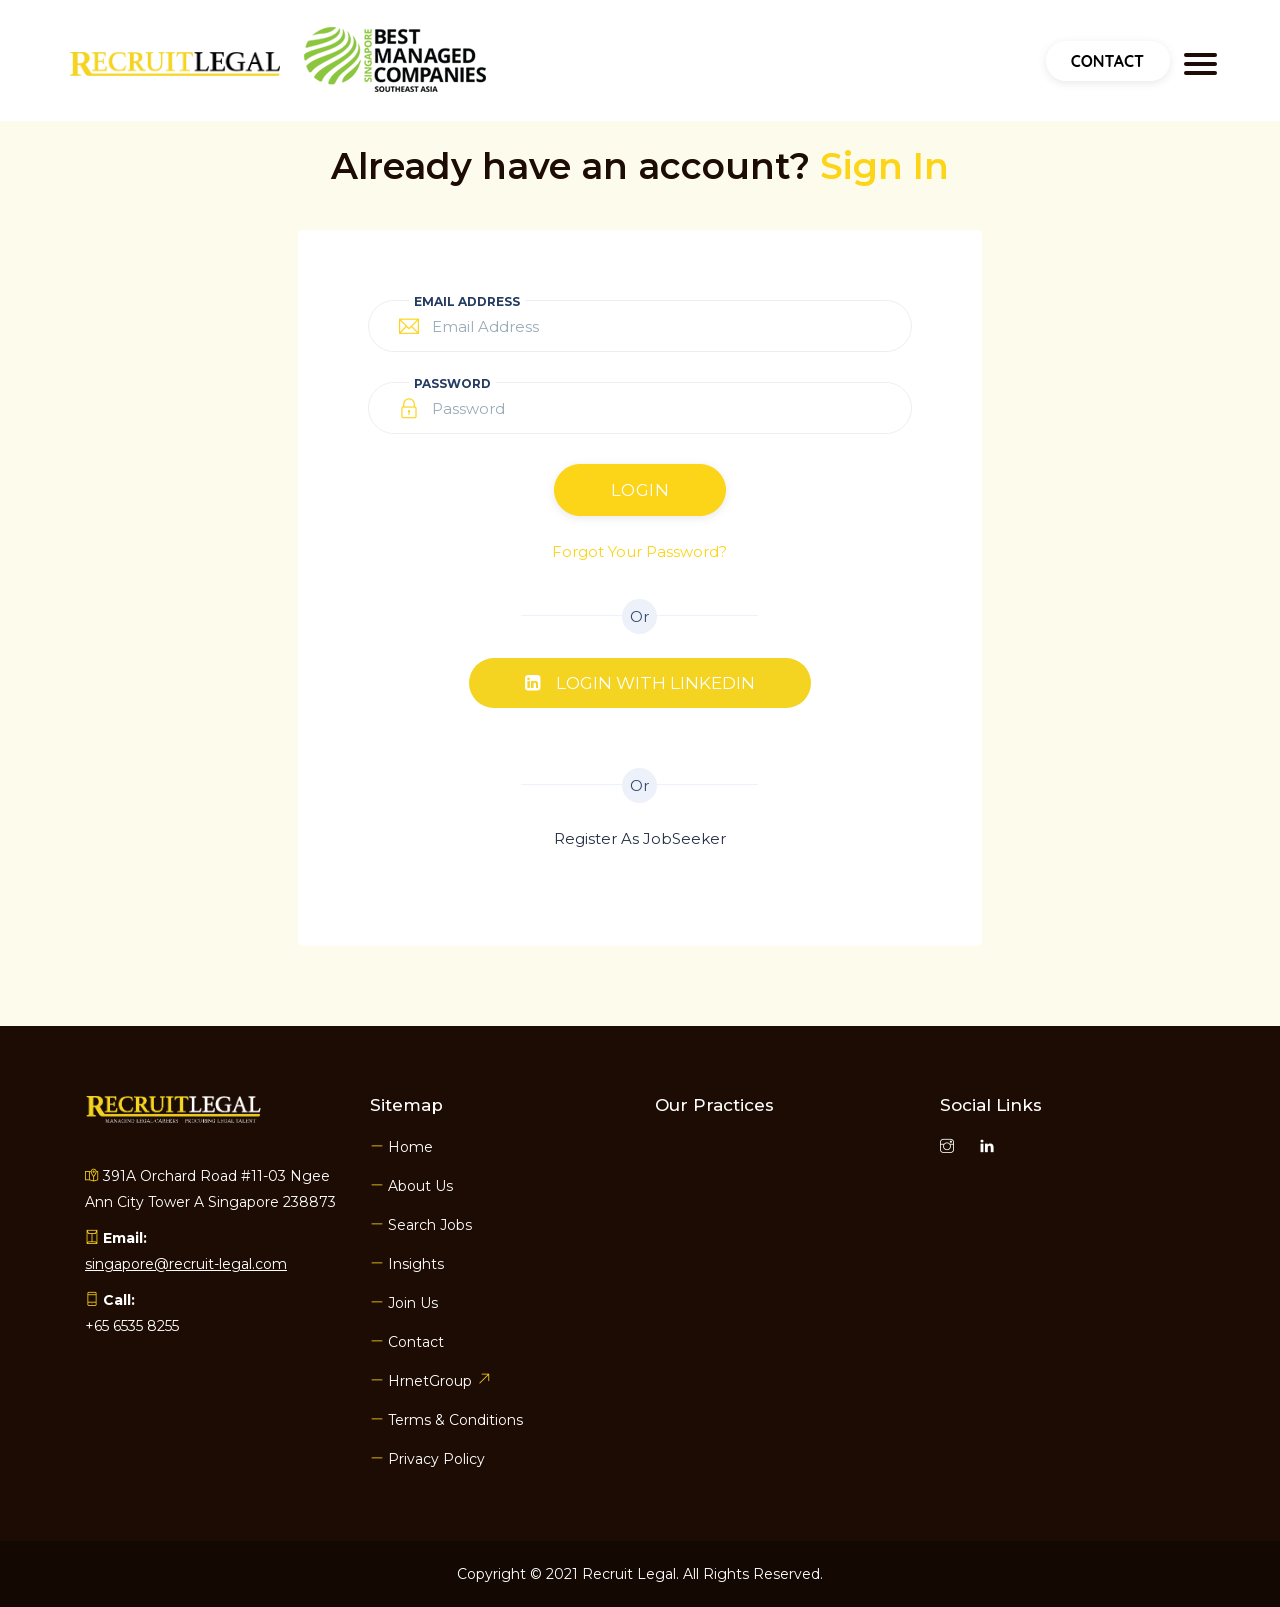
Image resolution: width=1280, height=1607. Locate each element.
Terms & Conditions (446, 1420)
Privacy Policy (427, 1459)
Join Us (404, 1303)
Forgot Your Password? (639, 551)
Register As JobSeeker (640, 838)
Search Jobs (421, 1225)
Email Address (467, 301)
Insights (407, 1264)
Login (640, 490)
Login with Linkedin (640, 683)
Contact (1107, 61)
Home (401, 1147)
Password (452, 383)
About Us (411, 1186)
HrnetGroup (430, 1381)
